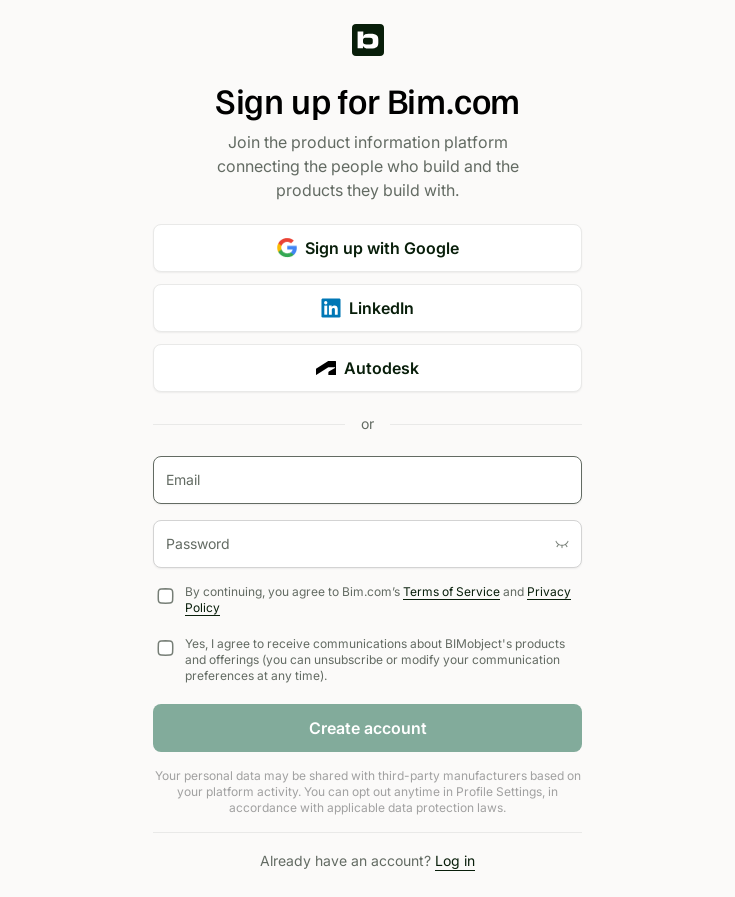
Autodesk (367, 368)
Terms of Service (451, 591)
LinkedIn (367, 308)
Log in (455, 860)
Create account (368, 728)
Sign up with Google (368, 248)
